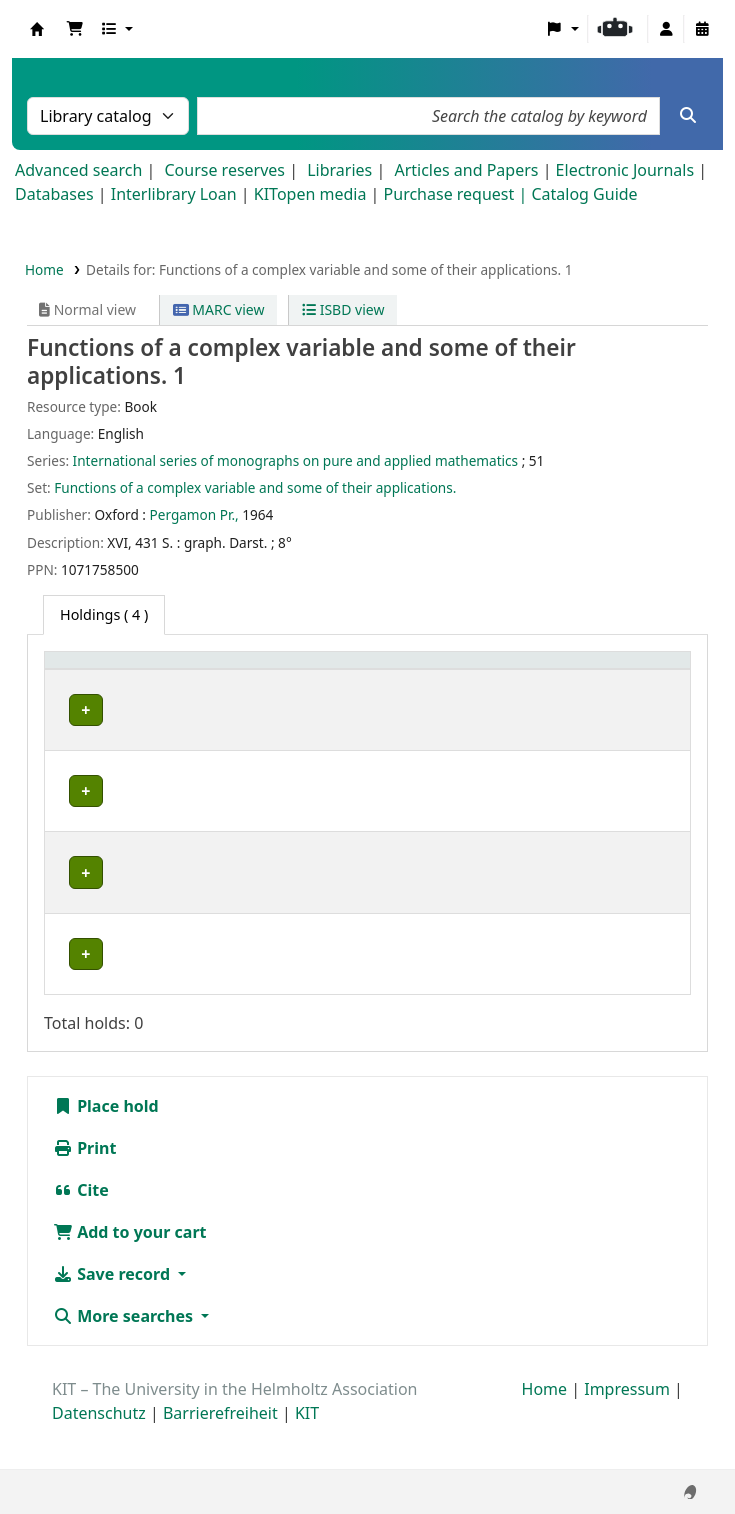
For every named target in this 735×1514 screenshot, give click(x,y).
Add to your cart (130, 1276)
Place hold (106, 1150)
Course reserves (224, 170)
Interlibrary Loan (174, 194)
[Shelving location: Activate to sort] (345, 681)
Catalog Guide (584, 194)
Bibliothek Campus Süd (96, 987)
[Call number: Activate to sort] (453, 681)
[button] (75, 29)
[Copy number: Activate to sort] (557, 681)
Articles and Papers (466, 170)
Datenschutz (99, 1457)
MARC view (219, 309)
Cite (81, 1234)
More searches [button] (125, 1360)
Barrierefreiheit (220, 1457)
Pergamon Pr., (194, 514)
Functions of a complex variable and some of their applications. (255, 487)
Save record (113, 1318)
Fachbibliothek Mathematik (102, 754)
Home (44, 269)
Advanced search (78, 170)
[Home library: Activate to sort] (111, 681)
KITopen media (310, 194)
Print (84, 1192)
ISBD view (343, 309)
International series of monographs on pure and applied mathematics (295, 460)
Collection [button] (222, 691)
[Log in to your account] (666, 29)
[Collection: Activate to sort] (232, 681)
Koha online (37, 29)
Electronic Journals (625, 170)
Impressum (627, 1433)
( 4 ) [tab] (104, 614)
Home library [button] (99, 691)
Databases (54, 194)
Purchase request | (458, 194)
